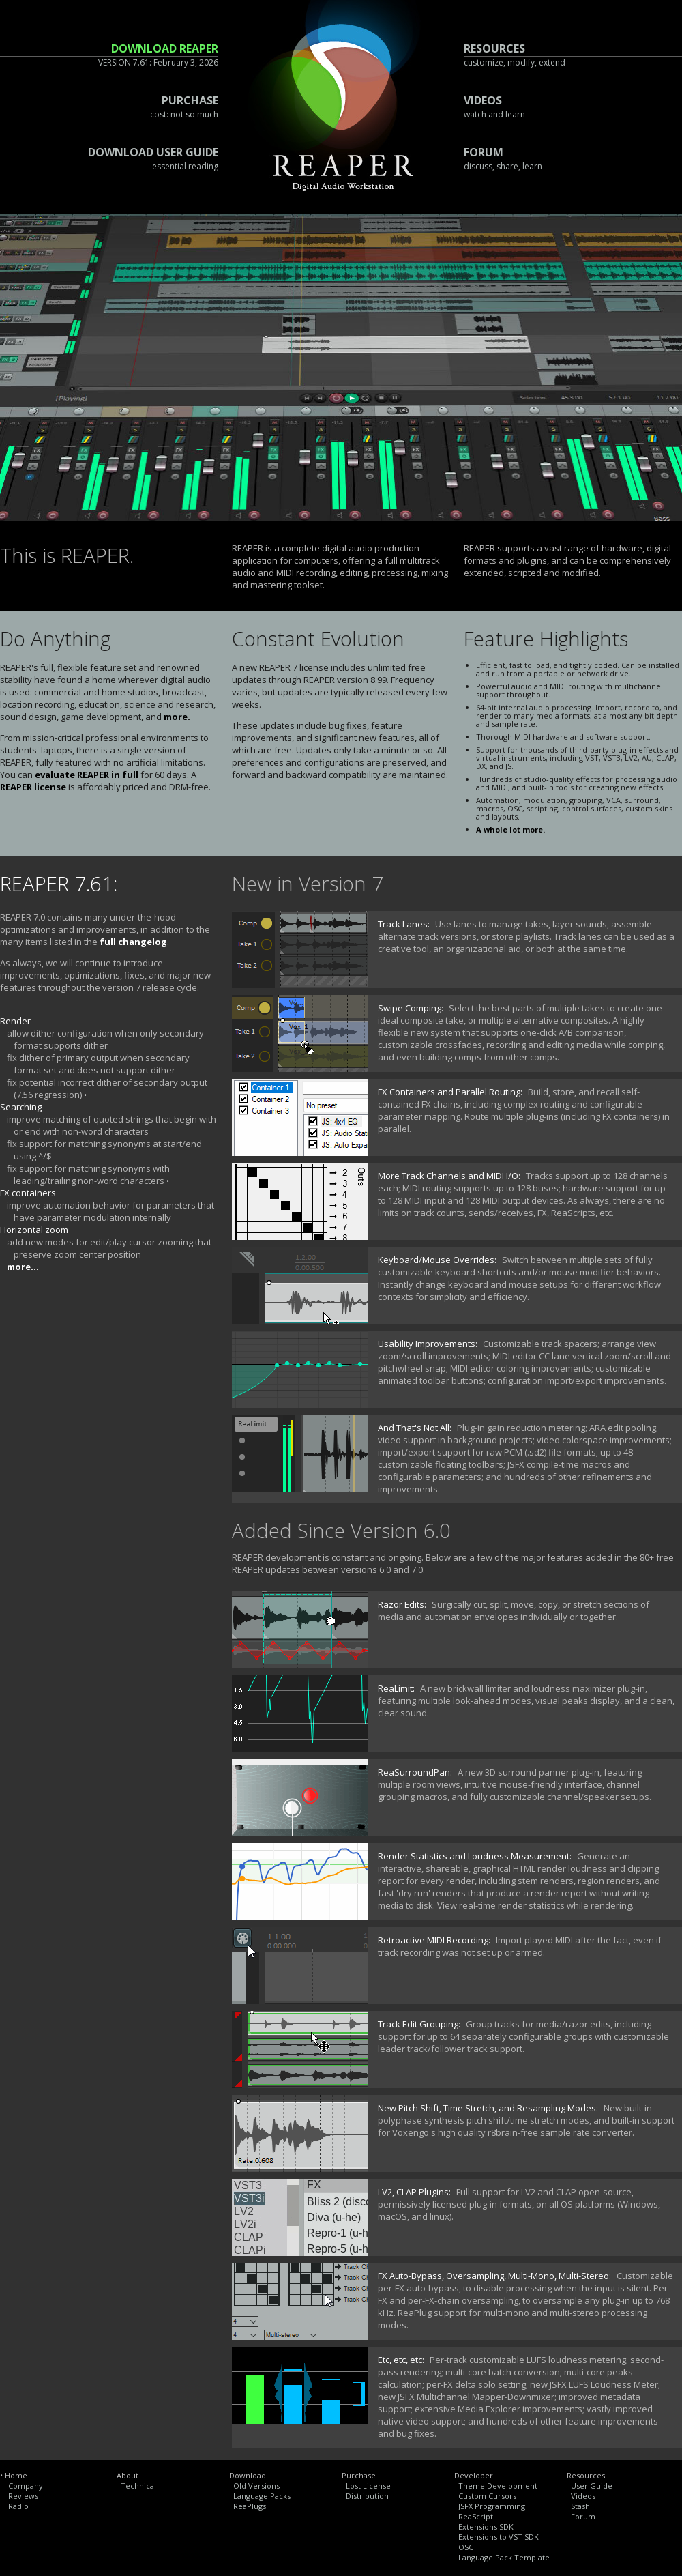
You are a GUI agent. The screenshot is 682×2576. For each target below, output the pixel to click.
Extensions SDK (486, 2526)
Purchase (359, 2475)
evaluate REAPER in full (86, 774)
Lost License (368, 2485)
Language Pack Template (504, 2557)
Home (16, 2475)
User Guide (591, 2485)
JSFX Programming (491, 2506)
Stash (580, 2506)
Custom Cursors (487, 2496)
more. (177, 716)
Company (25, 2485)
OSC (465, 2547)
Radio (18, 2506)
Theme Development (497, 2485)
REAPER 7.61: (58, 883)
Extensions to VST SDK (498, 2537)
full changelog (133, 942)
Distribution (367, 2496)
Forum (583, 2516)
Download (247, 2475)
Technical (138, 2485)
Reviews (23, 2496)
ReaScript (475, 2516)
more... (23, 1266)
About (127, 2475)
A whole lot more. (510, 829)
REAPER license (33, 787)
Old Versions (256, 2485)
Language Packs (262, 2496)
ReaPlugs (249, 2506)
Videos (583, 2496)
